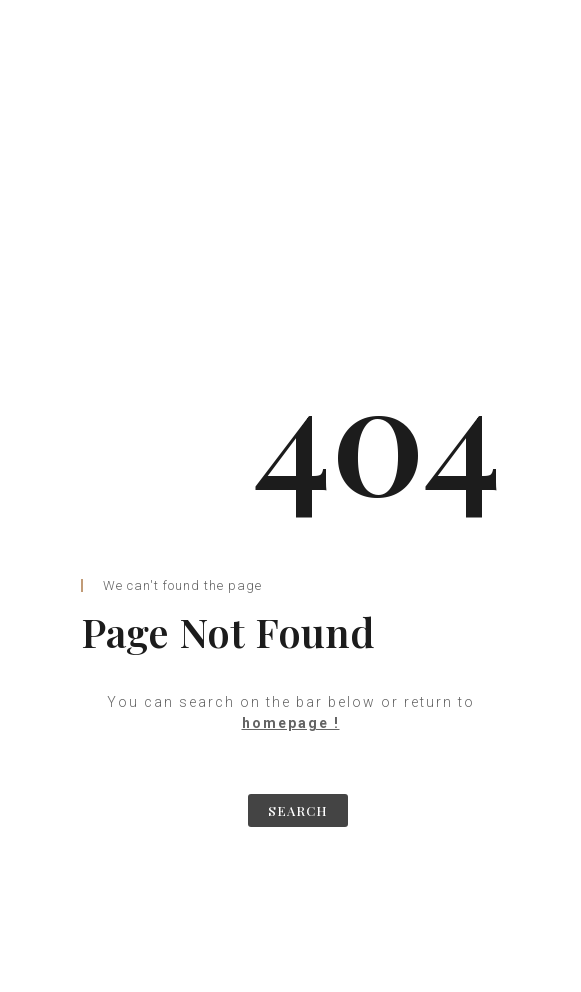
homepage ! (291, 723)
